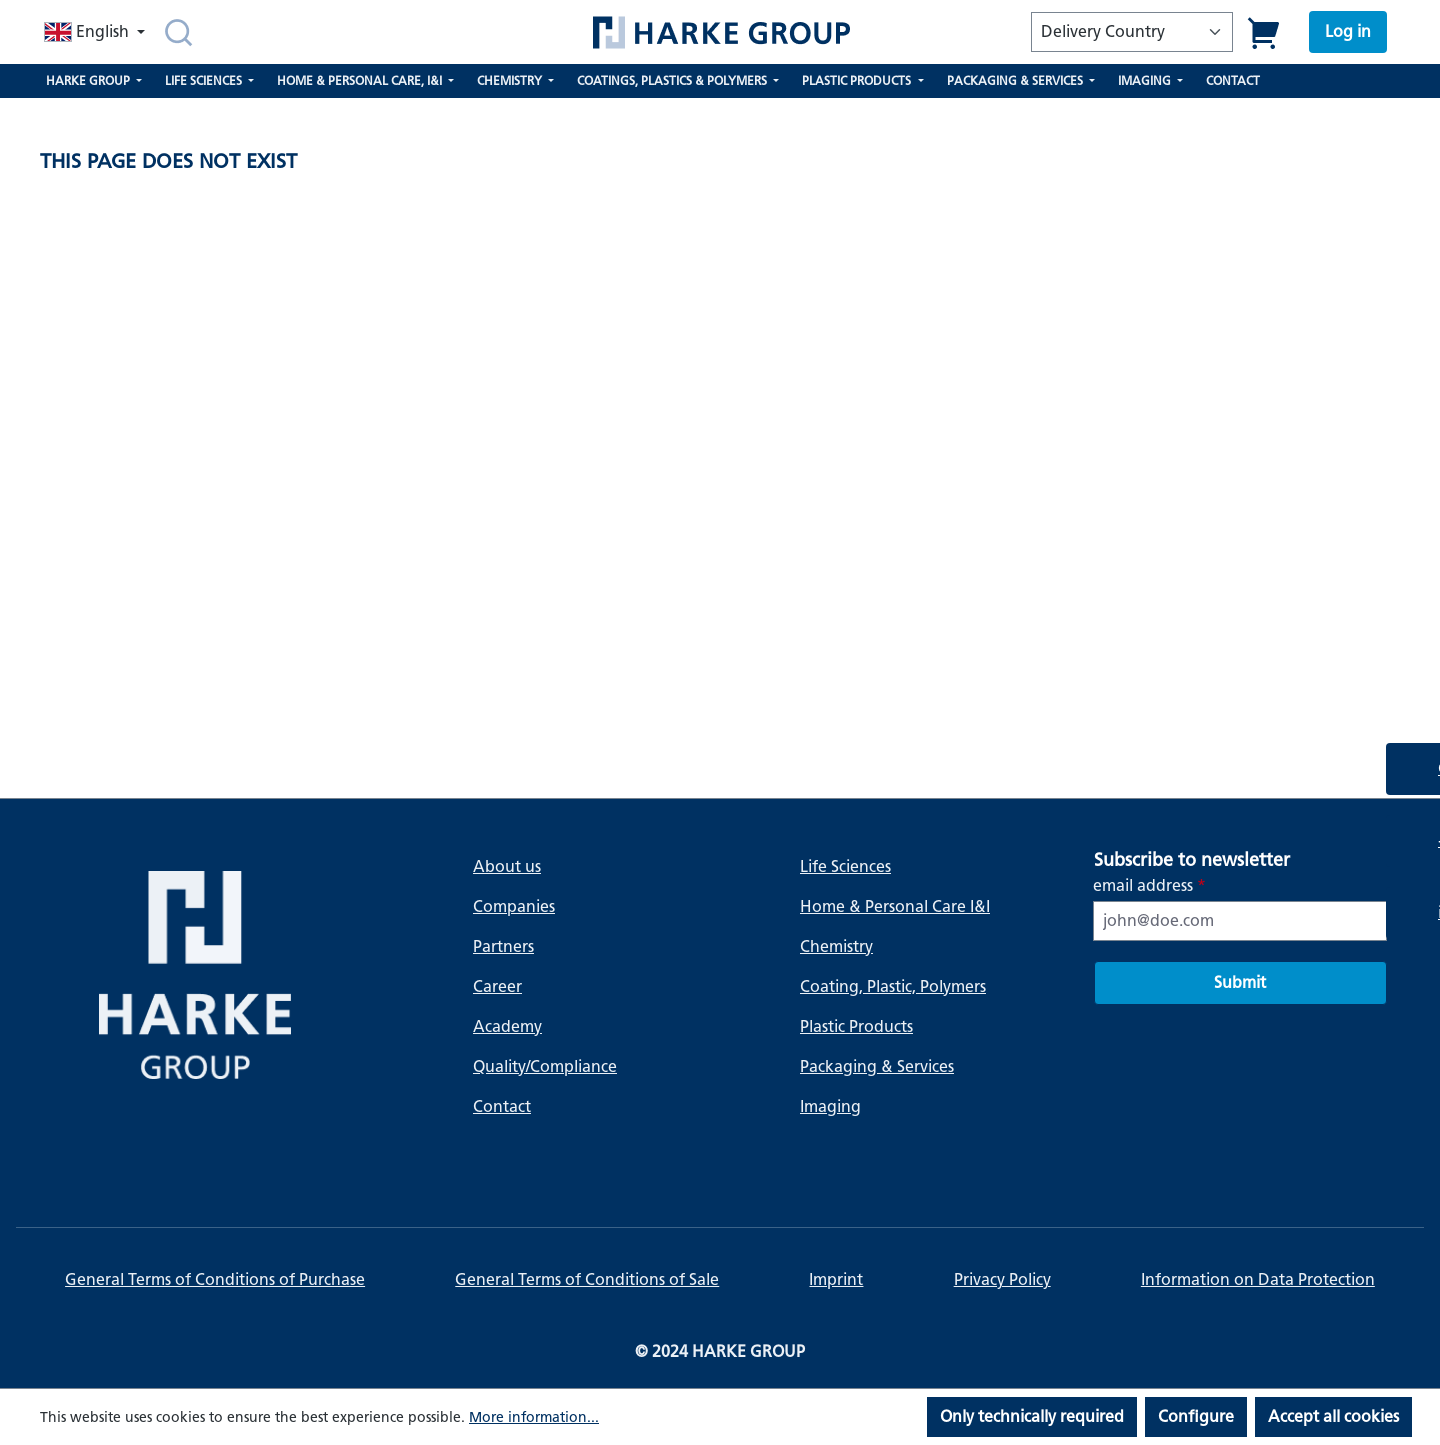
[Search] (178, 32)
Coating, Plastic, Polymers (893, 986)
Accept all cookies (1333, 1416)
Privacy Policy (1002, 1279)
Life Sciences (845, 866)
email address (1149, 885)
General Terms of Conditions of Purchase (215, 1279)
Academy (507, 1026)
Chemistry (836, 946)
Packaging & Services (877, 1066)
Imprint (836, 1279)
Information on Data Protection (1258, 1279)
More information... (534, 1417)
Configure (1196, 1416)
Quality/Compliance (545, 1066)
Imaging (830, 1106)
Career (497, 986)
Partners (503, 946)
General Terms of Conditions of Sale (587, 1279)
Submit (1240, 982)
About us (507, 866)
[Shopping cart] (1264, 32)
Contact (502, 1106)
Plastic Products (856, 1026)
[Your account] (1348, 32)
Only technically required (1032, 1416)
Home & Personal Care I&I (895, 906)
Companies (514, 906)
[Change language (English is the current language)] (96, 32)
